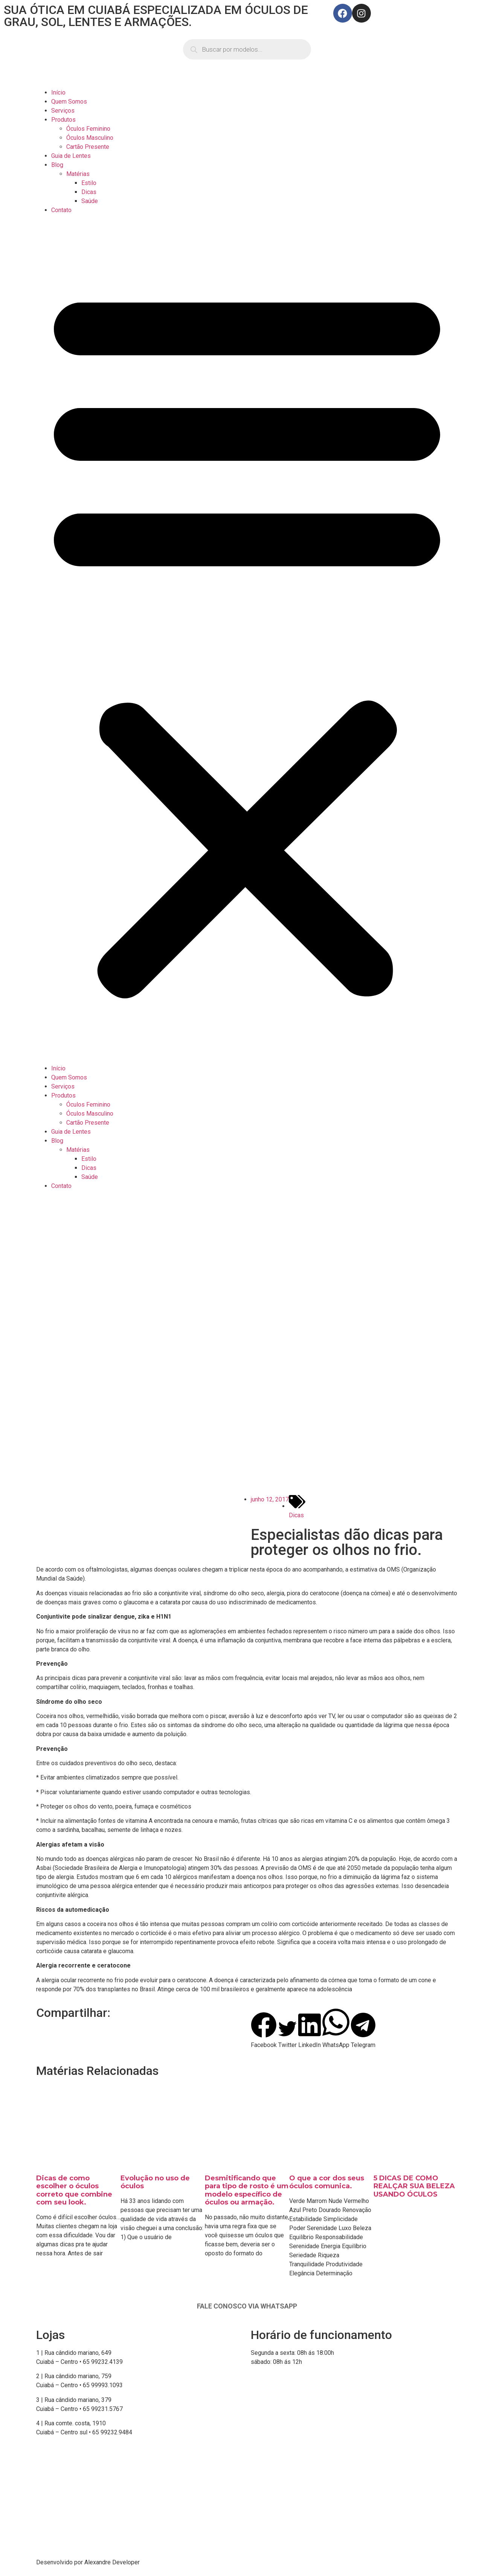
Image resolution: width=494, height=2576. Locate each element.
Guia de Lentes (71, 155)
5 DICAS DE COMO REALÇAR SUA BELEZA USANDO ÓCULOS (414, 2186)
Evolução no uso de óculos (155, 2182)
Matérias (78, 173)
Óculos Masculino (89, 137)
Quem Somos (69, 101)
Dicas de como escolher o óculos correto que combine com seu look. (74, 2190)
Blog (57, 164)
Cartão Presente (87, 146)
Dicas (88, 192)
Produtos (63, 119)
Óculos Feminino (88, 128)
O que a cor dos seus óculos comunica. (326, 2182)
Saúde (89, 201)
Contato (61, 210)
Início (58, 92)
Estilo (88, 183)
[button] (247, 639)
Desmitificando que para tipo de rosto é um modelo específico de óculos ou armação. (246, 2190)
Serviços (63, 110)
